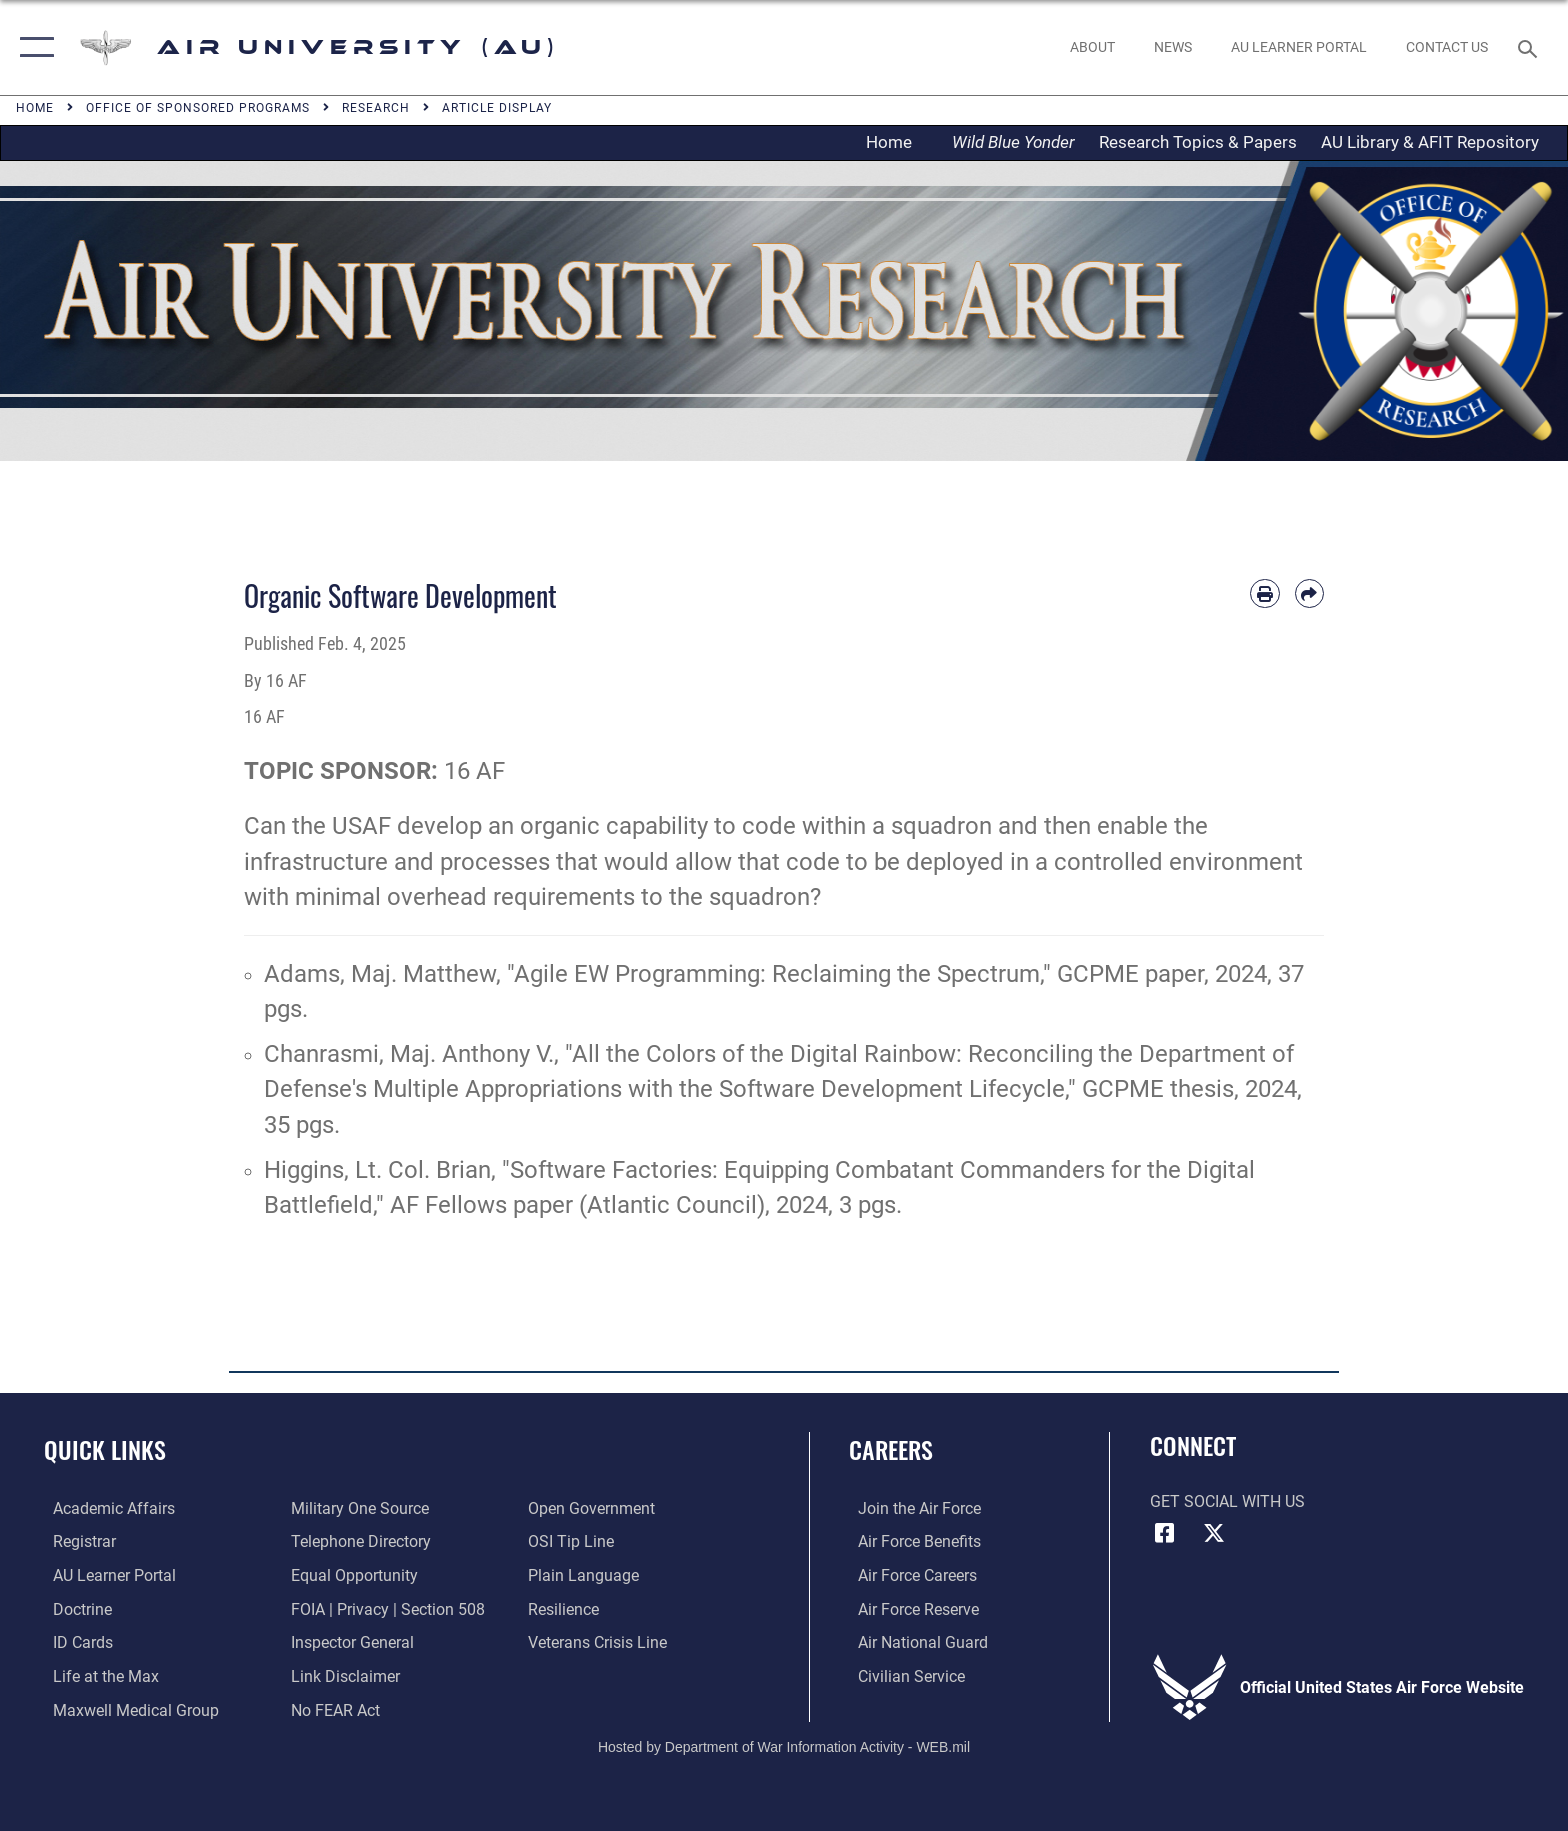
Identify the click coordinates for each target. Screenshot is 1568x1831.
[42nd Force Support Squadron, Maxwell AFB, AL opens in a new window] (97, 1675)
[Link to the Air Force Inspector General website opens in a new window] (349, 1641)
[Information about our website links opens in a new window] (342, 1675)
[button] (32, 47)
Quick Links (105, 1449)
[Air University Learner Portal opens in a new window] (105, 1575)
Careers (891, 1449)
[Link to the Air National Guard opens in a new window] (914, 1641)
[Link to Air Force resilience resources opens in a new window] (566, 1608)
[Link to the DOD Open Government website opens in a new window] (594, 1508)
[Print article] (1264, 593)
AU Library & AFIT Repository (1430, 142)
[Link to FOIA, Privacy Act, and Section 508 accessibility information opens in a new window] (385, 1608)
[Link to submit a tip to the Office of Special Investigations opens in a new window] (574, 1541)
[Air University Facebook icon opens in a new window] (1165, 1533)
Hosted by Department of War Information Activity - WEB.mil (784, 1746)
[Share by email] (1309, 593)
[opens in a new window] (1298, 47)
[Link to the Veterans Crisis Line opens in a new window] (600, 1641)
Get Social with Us (1227, 1501)
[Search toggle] (1530, 47)
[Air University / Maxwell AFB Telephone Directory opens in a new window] (358, 1541)
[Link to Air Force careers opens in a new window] (908, 1575)
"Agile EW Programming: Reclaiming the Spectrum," (779, 974)
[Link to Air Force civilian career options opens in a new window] (902, 1675)
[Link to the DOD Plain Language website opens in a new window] (586, 1575)
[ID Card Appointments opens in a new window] (74, 1641)
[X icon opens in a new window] (1214, 1533)
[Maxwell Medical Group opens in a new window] (127, 1708)
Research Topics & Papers (1198, 142)
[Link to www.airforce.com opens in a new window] (910, 1508)
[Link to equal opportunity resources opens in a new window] (351, 1575)
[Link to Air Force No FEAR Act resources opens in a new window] (332, 1708)
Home (895, 142)
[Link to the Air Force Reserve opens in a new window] (909, 1608)
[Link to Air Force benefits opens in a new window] (910, 1541)
